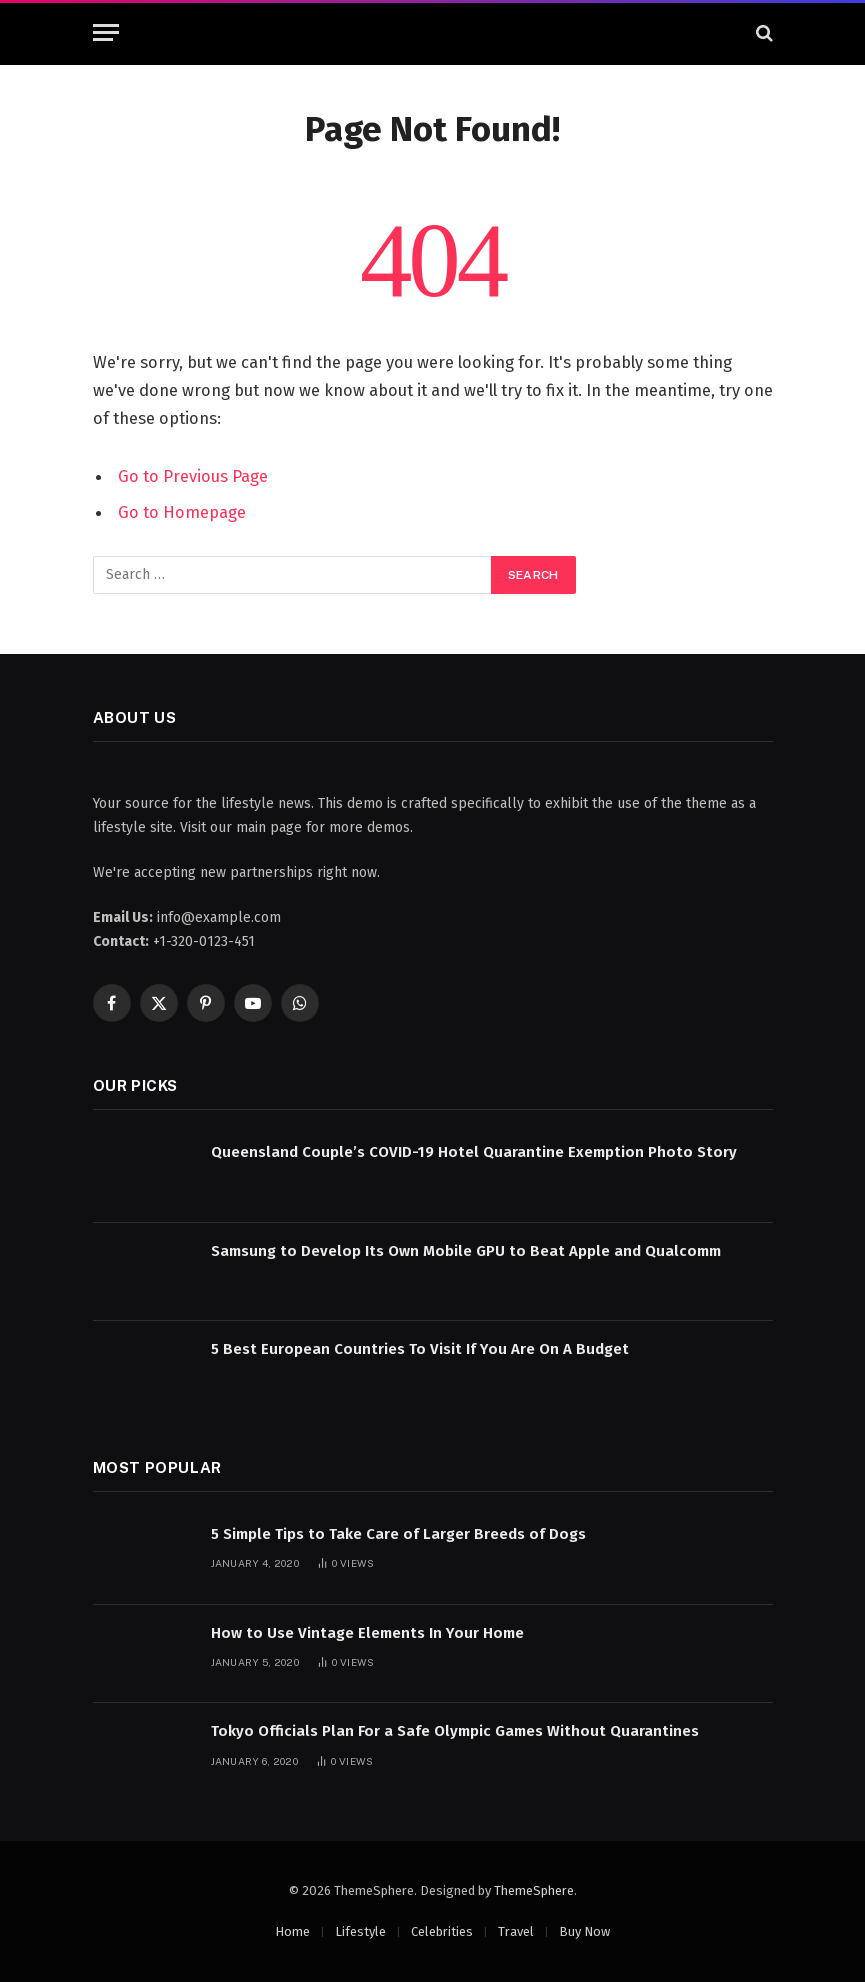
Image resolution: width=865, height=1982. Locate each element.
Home (292, 1931)
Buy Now (584, 1931)
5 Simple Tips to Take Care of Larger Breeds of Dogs (398, 1534)
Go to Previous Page (193, 476)
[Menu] (106, 32)
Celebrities (442, 1931)
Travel (516, 1931)
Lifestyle (360, 1931)
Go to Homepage (182, 512)
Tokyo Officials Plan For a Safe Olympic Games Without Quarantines (455, 1731)
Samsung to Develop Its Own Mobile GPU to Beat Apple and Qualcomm (466, 1251)
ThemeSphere (534, 1890)
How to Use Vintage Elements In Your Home (367, 1633)
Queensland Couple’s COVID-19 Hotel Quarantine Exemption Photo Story (474, 1152)
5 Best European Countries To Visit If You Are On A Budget (420, 1349)
